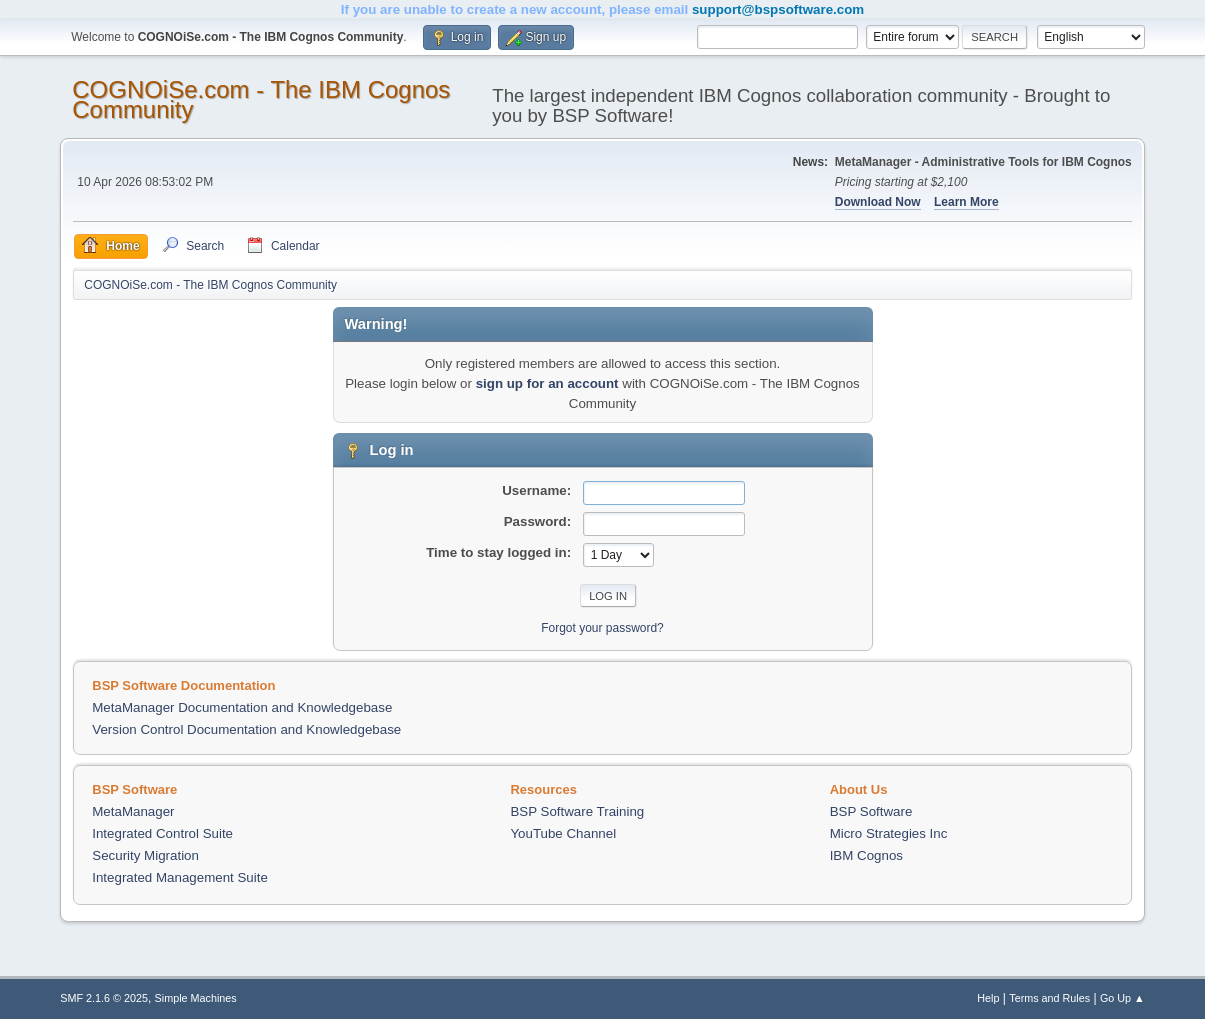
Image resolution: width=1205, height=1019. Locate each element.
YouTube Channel (563, 833)
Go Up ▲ (1122, 998)
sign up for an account (547, 383)
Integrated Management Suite (180, 877)
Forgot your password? (602, 628)
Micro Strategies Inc (889, 833)
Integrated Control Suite (162, 833)
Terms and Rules (1049, 998)
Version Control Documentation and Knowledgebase (246, 729)
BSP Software (871, 811)
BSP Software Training (577, 811)
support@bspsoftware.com (778, 9)
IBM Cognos (866, 855)
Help (988, 998)
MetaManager (133, 811)
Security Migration (145, 855)
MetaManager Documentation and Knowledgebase (242, 707)
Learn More (966, 202)
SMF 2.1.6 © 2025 (104, 998)
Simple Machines (196, 998)
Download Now (878, 202)
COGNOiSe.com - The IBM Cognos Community (261, 99)
